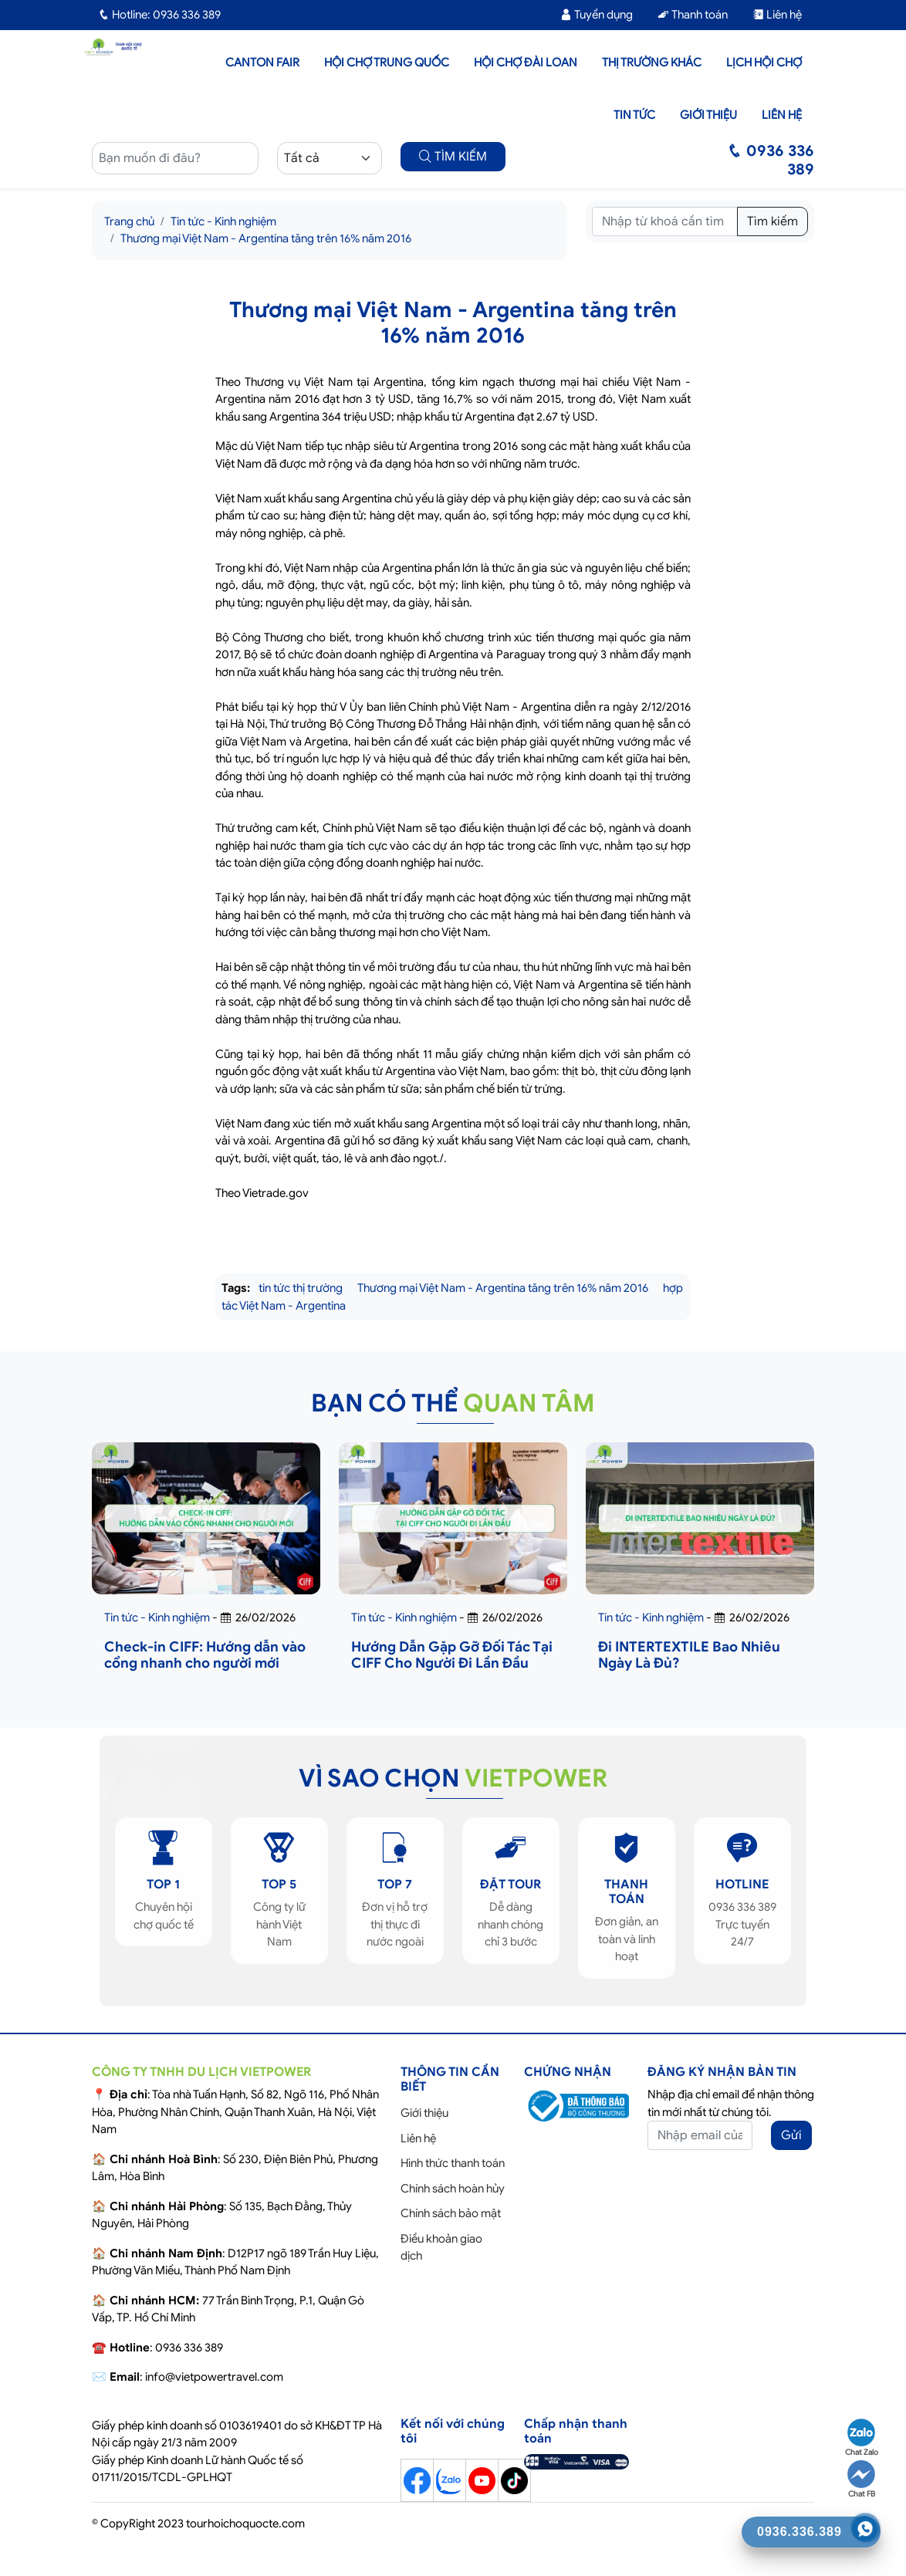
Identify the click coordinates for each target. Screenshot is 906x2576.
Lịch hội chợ (764, 62)
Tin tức (634, 115)
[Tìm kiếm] (665, 221)
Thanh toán (693, 15)
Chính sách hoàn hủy (453, 2189)
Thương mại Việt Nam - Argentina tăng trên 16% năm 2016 (265, 238)
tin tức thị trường (301, 1288)
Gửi (791, 2135)
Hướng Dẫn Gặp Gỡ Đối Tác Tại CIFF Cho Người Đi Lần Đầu (452, 1655)
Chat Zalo (861, 2438)
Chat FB (861, 2479)
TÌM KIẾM (453, 156)
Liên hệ (777, 15)
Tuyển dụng (596, 15)
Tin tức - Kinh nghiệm (223, 221)
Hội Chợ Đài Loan (525, 62)
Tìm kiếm (772, 221)
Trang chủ (129, 221)
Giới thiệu (708, 115)
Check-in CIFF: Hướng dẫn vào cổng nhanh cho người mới (205, 1655)
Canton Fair (262, 62)
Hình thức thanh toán (453, 2163)
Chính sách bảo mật (451, 2213)
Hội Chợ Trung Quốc (386, 62)
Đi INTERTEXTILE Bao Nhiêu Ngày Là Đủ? (689, 1655)
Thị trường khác (651, 62)
